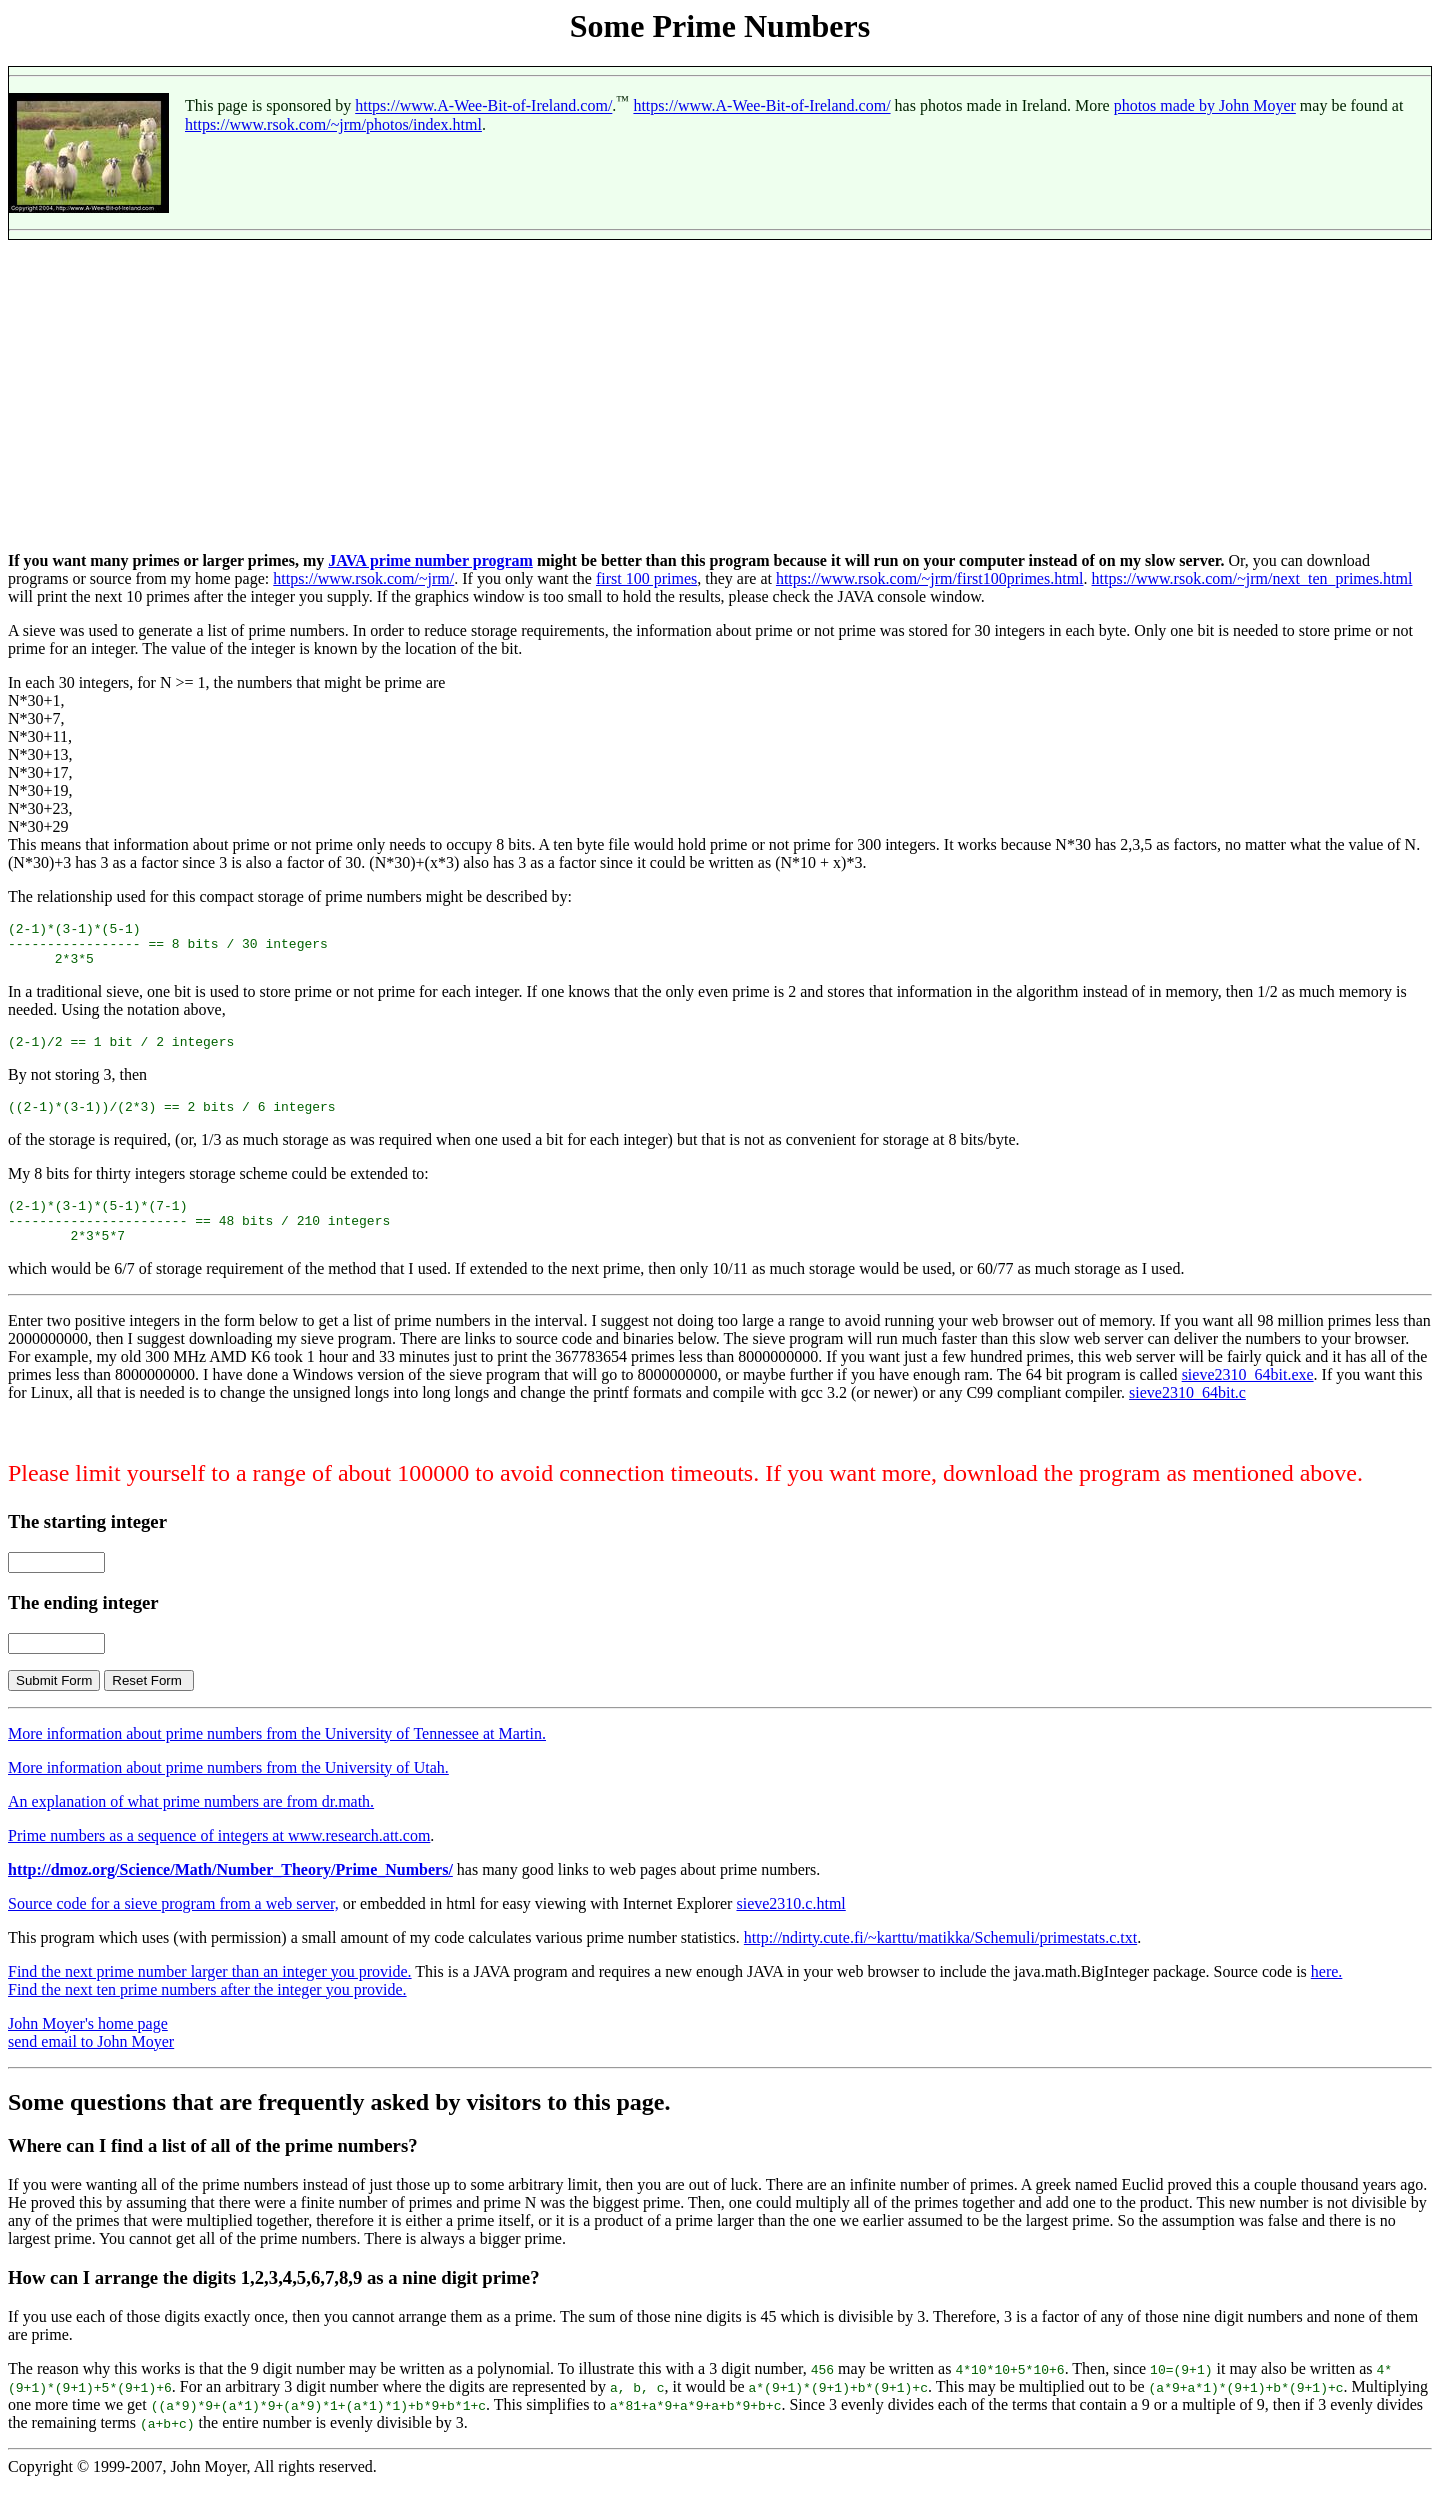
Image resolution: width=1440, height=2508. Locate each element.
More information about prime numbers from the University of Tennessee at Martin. (277, 1757)
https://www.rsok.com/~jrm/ (363, 578)
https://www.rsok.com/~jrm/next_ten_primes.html (1252, 578)
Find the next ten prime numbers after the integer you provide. (207, 2013)
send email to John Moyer (91, 2065)
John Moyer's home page (88, 2047)
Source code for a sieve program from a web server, (173, 1927)
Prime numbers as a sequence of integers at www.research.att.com (219, 1859)
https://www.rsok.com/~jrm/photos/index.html (333, 124)
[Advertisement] (720, 396)
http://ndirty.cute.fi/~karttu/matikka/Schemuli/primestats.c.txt (940, 1961)
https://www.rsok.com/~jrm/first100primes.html (930, 578)
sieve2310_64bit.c (1187, 1416)
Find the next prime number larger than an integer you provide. (210, 1995)
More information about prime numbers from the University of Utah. (228, 1791)
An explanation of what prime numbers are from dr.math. (191, 1825)
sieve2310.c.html (790, 1927)
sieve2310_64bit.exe (1248, 1398)
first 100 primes (646, 578)
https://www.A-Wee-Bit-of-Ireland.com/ (483, 106)
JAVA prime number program (430, 560)
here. (1327, 1995)
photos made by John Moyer (1205, 106)
